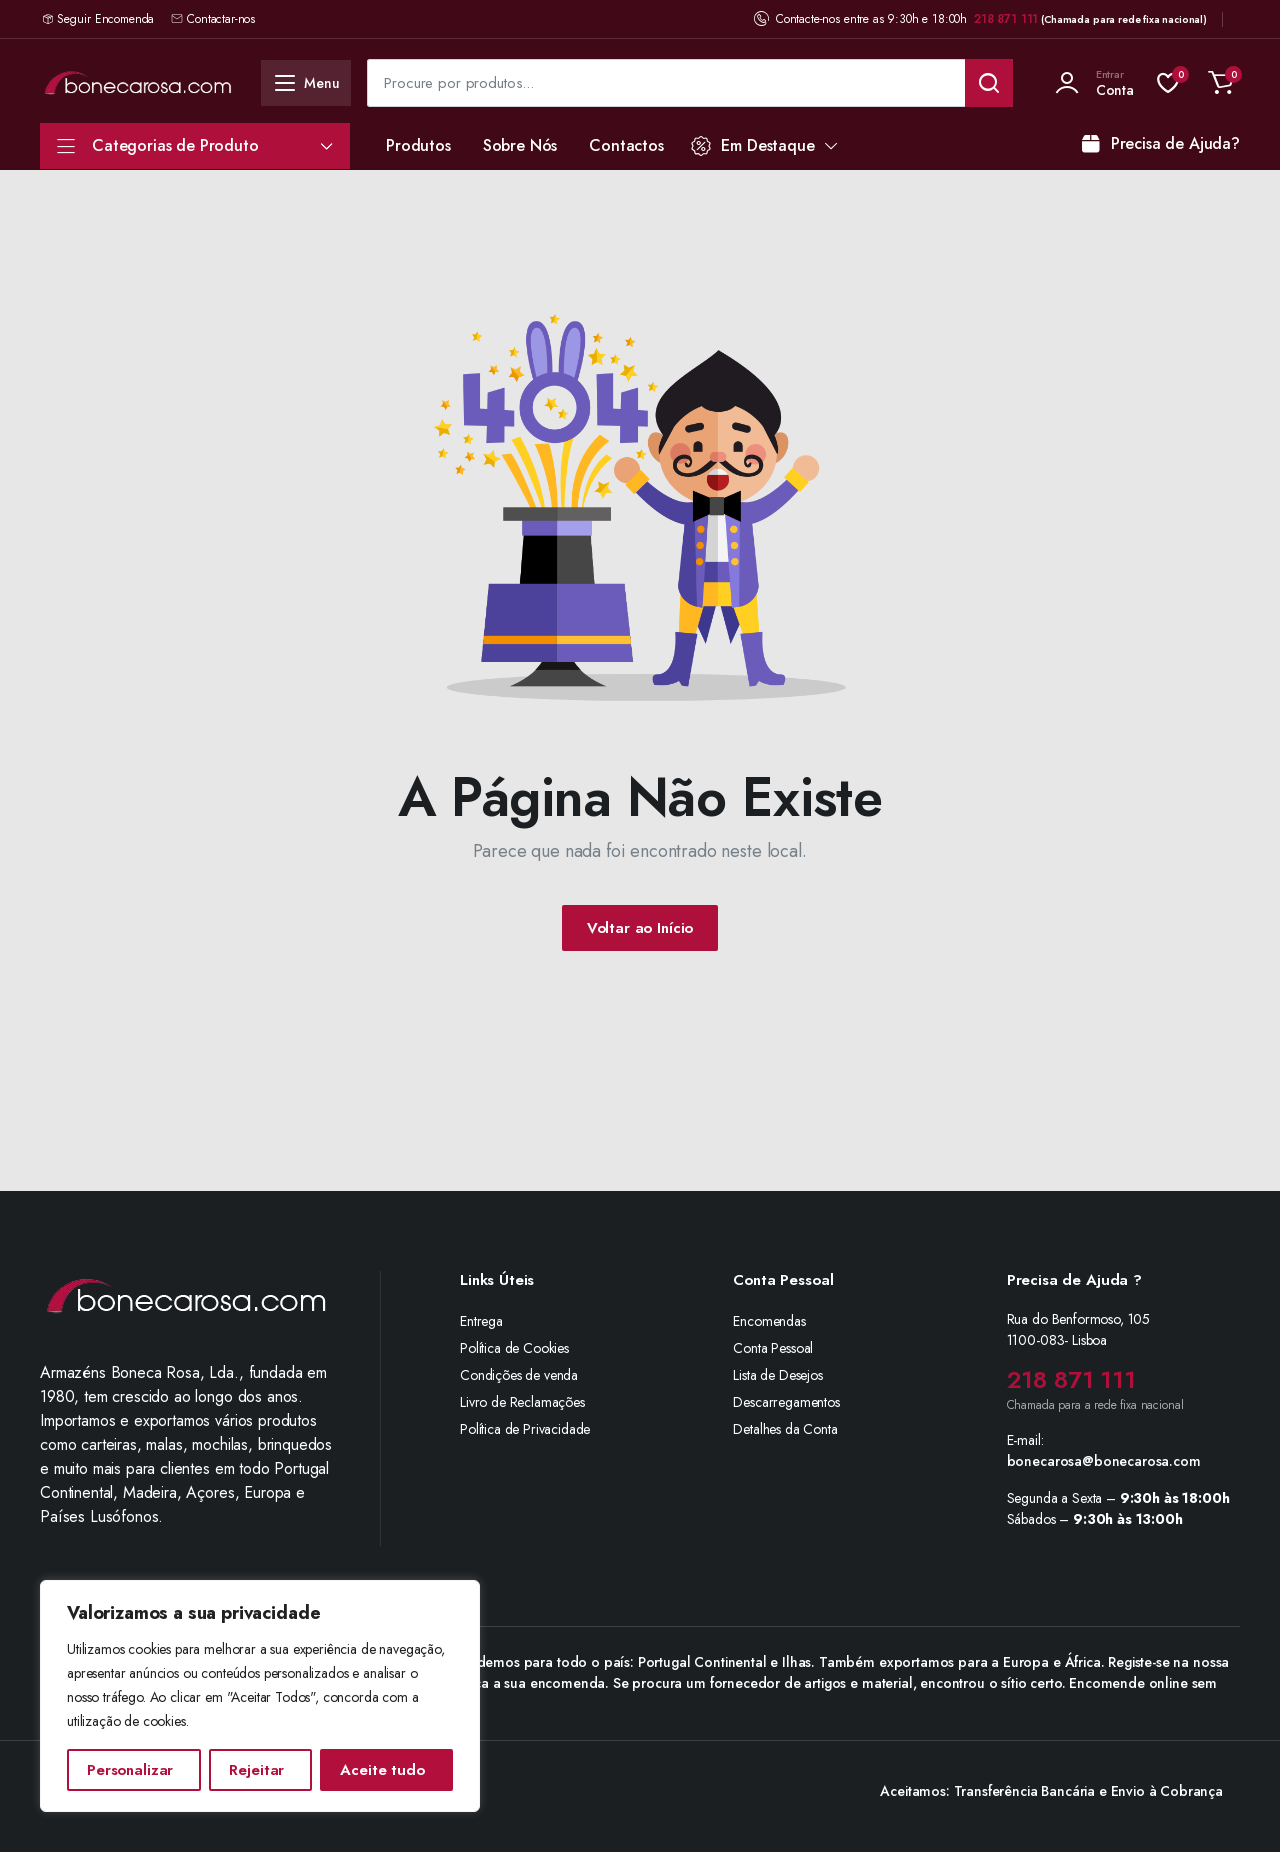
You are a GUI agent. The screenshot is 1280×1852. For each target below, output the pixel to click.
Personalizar (130, 1770)
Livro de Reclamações (522, 1402)
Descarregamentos (786, 1402)
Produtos (418, 145)
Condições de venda (519, 1375)
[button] (1221, 83)
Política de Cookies (514, 1348)
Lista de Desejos (777, 1375)
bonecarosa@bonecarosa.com (1104, 1461)
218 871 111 (1006, 19)
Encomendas (769, 1321)
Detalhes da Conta (785, 1429)
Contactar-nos (213, 19)
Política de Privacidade (525, 1429)
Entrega (481, 1321)
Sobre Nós (520, 145)
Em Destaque (753, 145)
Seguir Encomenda (105, 19)
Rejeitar (256, 1770)
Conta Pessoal (773, 1348)
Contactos (626, 145)
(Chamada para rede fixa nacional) (1124, 19)
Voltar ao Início (640, 928)
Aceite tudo (382, 1770)
